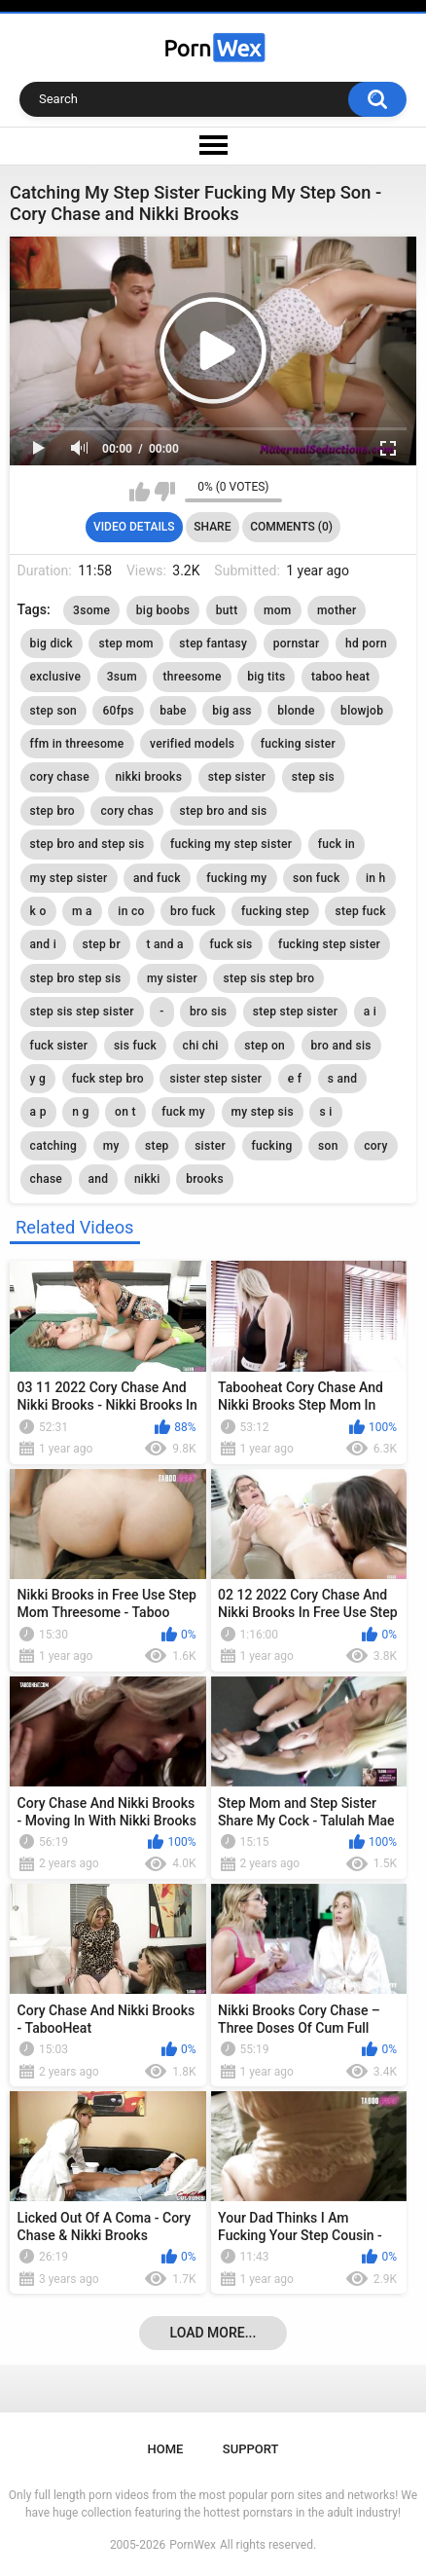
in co (131, 911)
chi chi (201, 1045)
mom (278, 610)
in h (376, 878)
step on (264, 1045)
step (157, 1146)
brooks (205, 1179)
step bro (52, 811)
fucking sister (298, 744)
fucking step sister (329, 944)
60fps (117, 711)
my (111, 1146)
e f (295, 1079)
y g (38, 1079)
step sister (237, 777)
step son (53, 711)
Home (166, 2449)
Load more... (213, 2332)
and (99, 1179)
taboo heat (340, 676)
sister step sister (215, 1079)
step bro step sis (76, 978)
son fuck (316, 878)
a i (370, 1011)
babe (173, 711)
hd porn (366, 643)
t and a (164, 944)
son (328, 1146)
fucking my (236, 878)
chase (46, 1179)
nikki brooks (148, 777)
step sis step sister (82, 1011)
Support (251, 2449)
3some (91, 610)
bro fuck (192, 911)
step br (102, 944)
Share (212, 527)
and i (43, 944)
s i (325, 1112)
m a (82, 911)
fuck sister (59, 1045)
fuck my (183, 1112)
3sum (122, 676)
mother (336, 610)
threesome (191, 676)
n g (80, 1112)
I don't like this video (165, 491)
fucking (272, 1146)
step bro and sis (223, 811)
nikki (147, 1179)
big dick (51, 643)
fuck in (336, 844)
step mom (125, 643)
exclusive (56, 676)
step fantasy (213, 643)
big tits (266, 676)
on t (125, 1112)
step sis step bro (268, 978)
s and (343, 1079)
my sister (172, 978)
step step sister (295, 1011)
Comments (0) (291, 527)
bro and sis (341, 1045)
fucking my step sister (231, 844)
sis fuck (135, 1045)
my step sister (69, 878)
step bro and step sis (87, 844)
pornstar (296, 643)
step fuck (360, 911)
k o (38, 911)
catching (54, 1146)
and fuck (157, 878)
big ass (232, 711)
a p (38, 1112)
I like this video (139, 491)
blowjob (361, 711)
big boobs (163, 610)
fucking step (275, 911)
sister (210, 1146)
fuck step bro (108, 1079)
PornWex (192, 2545)
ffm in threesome (77, 744)
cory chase (59, 777)
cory (376, 1146)
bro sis (208, 1011)
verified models (192, 744)
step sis (313, 777)
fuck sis (230, 944)
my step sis (262, 1112)
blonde (295, 711)
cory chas (127, 811)
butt (227, 610)
